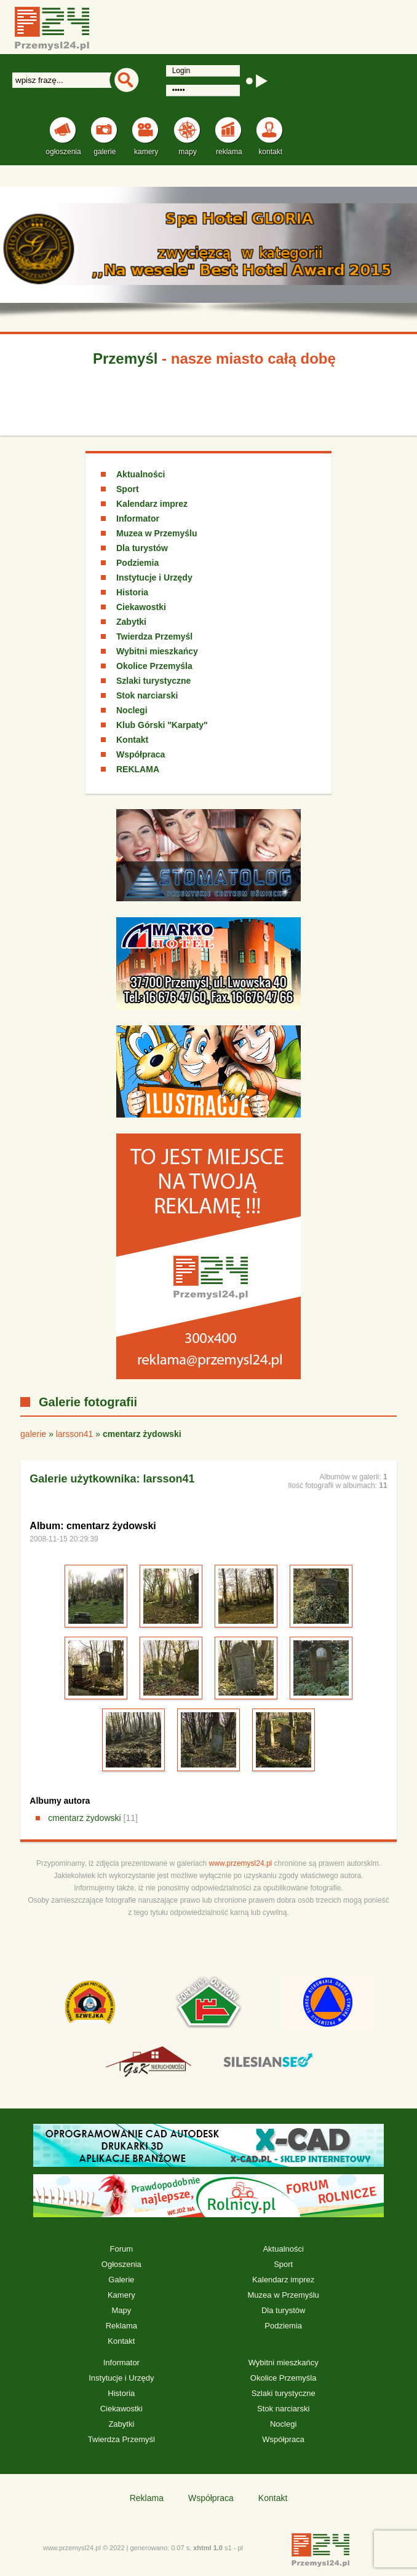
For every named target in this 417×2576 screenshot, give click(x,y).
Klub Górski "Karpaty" (162, 725)
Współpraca (140, 754)
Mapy (121, 2310)
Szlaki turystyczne (153, 681)
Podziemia (137, 563)
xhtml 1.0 (208, 2547)
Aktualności (140, 474)
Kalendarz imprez (152, 504)
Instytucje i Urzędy (154, 577)
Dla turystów (142, 548)
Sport (127, 489)
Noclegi (132, 710)
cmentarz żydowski (84, 1818)
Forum (121, 2248)
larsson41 (74, 1434)
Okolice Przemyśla (154, 666)
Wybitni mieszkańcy (157, 651)
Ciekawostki (141, 607)
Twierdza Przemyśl (154, 636)
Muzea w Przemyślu (156, 533)
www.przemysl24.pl (240, 1863)
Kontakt (132, 740)
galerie (33, 1434)
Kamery (121, 2295)
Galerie (121, 2279)
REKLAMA (137, 769)
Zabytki (131, 622)
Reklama (121, 2325)
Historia (132, 592)
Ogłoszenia (121, 2264)
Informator (137, 518)
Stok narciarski (147, 695)
